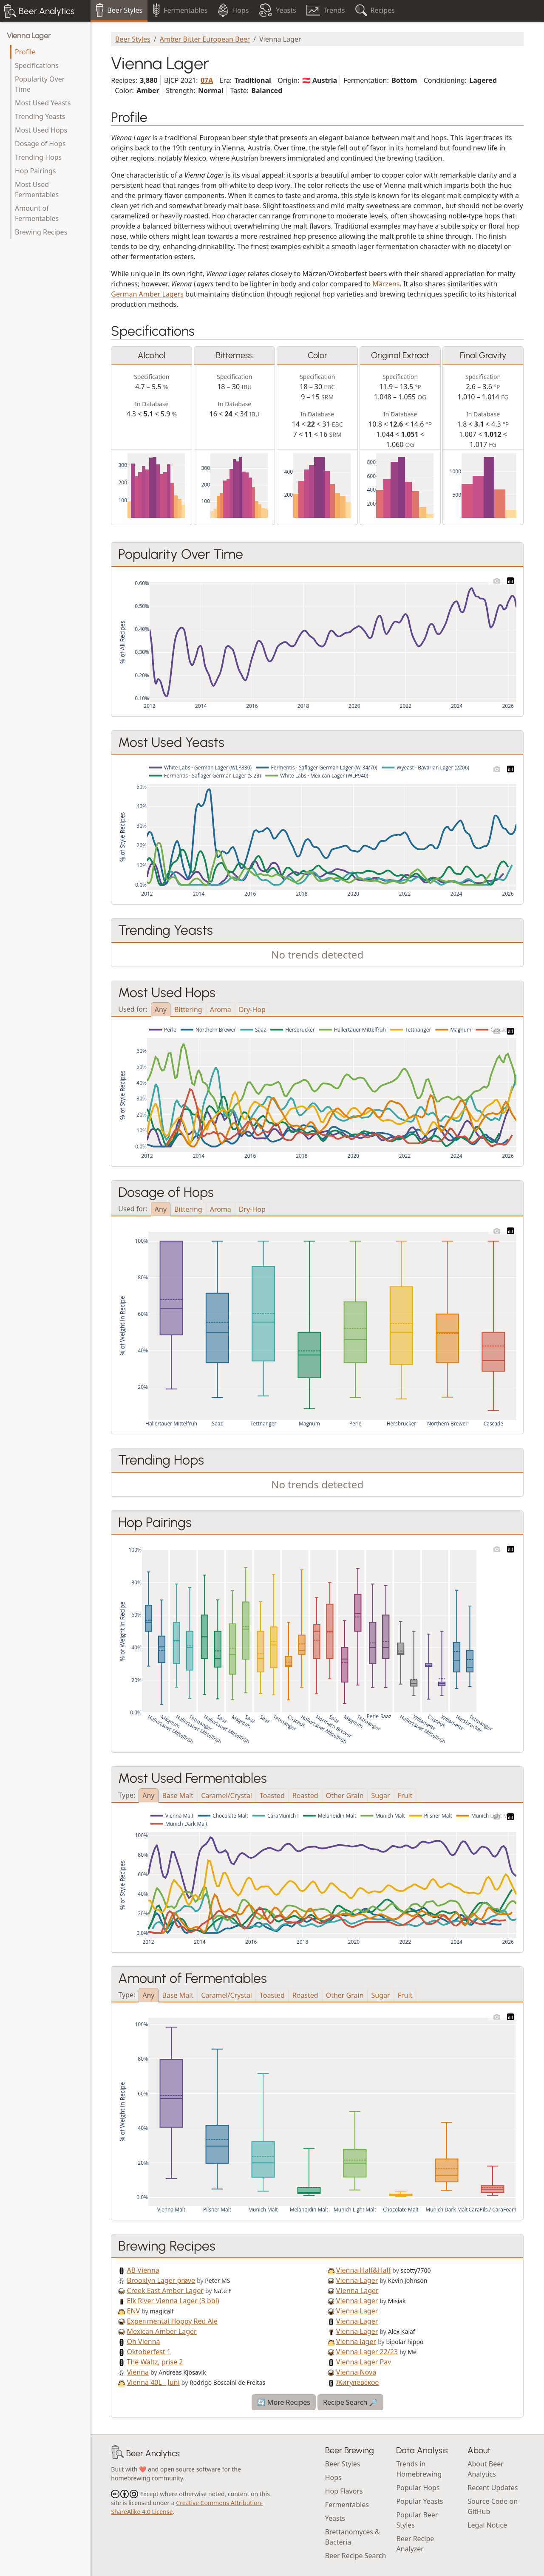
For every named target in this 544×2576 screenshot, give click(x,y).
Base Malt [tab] (178, 1795)
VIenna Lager (357, 2290)
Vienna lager (356, 2341)
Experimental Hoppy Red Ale (172, 2321)
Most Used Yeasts (43, 102)
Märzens (386, 283)
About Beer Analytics (486, 2469)
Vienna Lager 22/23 (367, 2351)
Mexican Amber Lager (162, 2331)
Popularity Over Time (40, 84)
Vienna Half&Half (363, 2270)
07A (207, 80)
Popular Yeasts (419, 2501)
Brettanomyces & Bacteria (352, 2537)
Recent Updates (493, 2487)
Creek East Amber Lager (165, 2290)
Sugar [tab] (380, 1795)
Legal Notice (487, 2525)
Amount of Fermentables (37, 213)
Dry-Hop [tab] (252, 1009)
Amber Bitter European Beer (205, 39)
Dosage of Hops (40, 143)
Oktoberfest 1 (149, 2351)
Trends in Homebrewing (419, 2469)
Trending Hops (38, 157)
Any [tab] (161, 1009)
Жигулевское (357, 2382)
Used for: (132, 1008)
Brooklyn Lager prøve (161, 2280)
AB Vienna (143, 2270)
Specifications (37, 65)
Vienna (138, 2372)
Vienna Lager (29, 35)
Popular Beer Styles (417, 2520)
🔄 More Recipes (283, 2402)
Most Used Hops (41, 130)
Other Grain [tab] (345, 1795)
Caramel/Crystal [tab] (226, 1795)
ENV (133, 2311)
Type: (126, 1794)
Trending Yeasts (40, 116)
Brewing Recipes (41, 232)
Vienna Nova (356, 2372)
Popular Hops (417, 2487)
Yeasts (335, 2518)
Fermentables (347, 2504)
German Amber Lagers (147, 294)
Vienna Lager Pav (363, 2362)
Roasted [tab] (305, 1795)
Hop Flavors (344, 2491)
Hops (333, 2477)
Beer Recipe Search (355, 2555)
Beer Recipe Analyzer (415, 2543)
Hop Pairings (35, 170)
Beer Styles (132, 39)
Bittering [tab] (188, 1009)
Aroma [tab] (220, 1009)
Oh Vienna (143, 2341)
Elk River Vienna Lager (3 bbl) (173, 2300)
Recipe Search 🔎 (350, 2402)
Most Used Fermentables (37, 189)
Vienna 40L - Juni (153, 2382)
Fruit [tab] (405, 1795)
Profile (25, 52)
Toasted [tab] (272, 1795)
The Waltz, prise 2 (155, 2362)
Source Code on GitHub (493, 2506)
